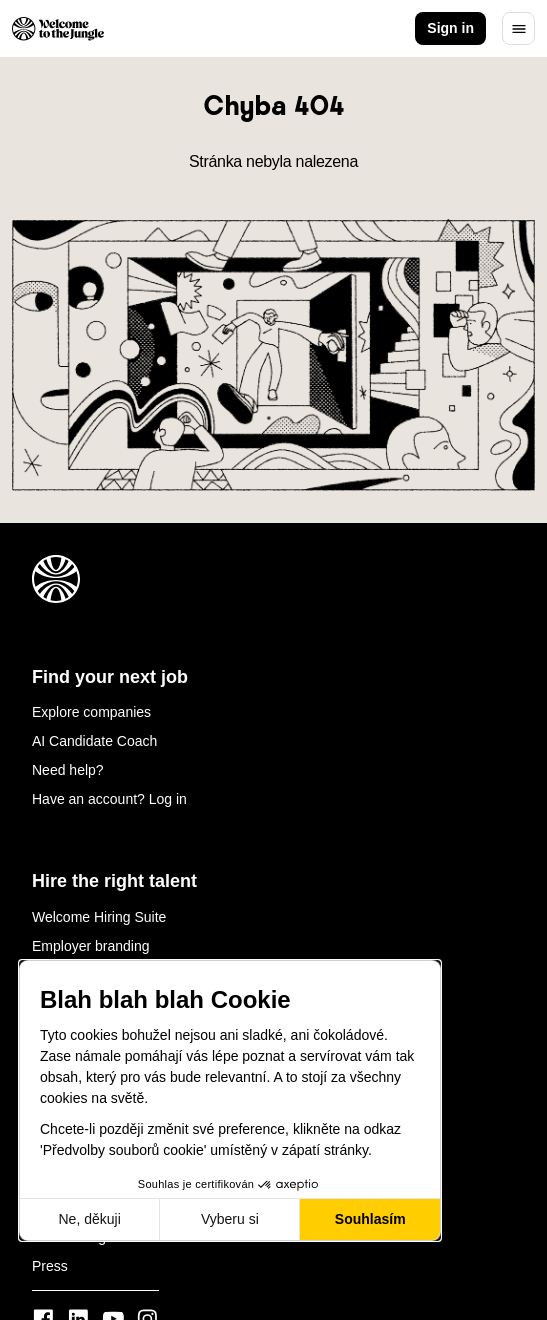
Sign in (450, 28)
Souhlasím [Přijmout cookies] (370, 1219)
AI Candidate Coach (94, 741)
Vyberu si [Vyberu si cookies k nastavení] (230, 1219)
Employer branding (91, 946)
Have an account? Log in (109, 799)
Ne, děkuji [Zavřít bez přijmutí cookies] (89, 1219)
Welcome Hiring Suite (99, 917)
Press (50, 1266)
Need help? (68, 770)
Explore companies (91, 712)
